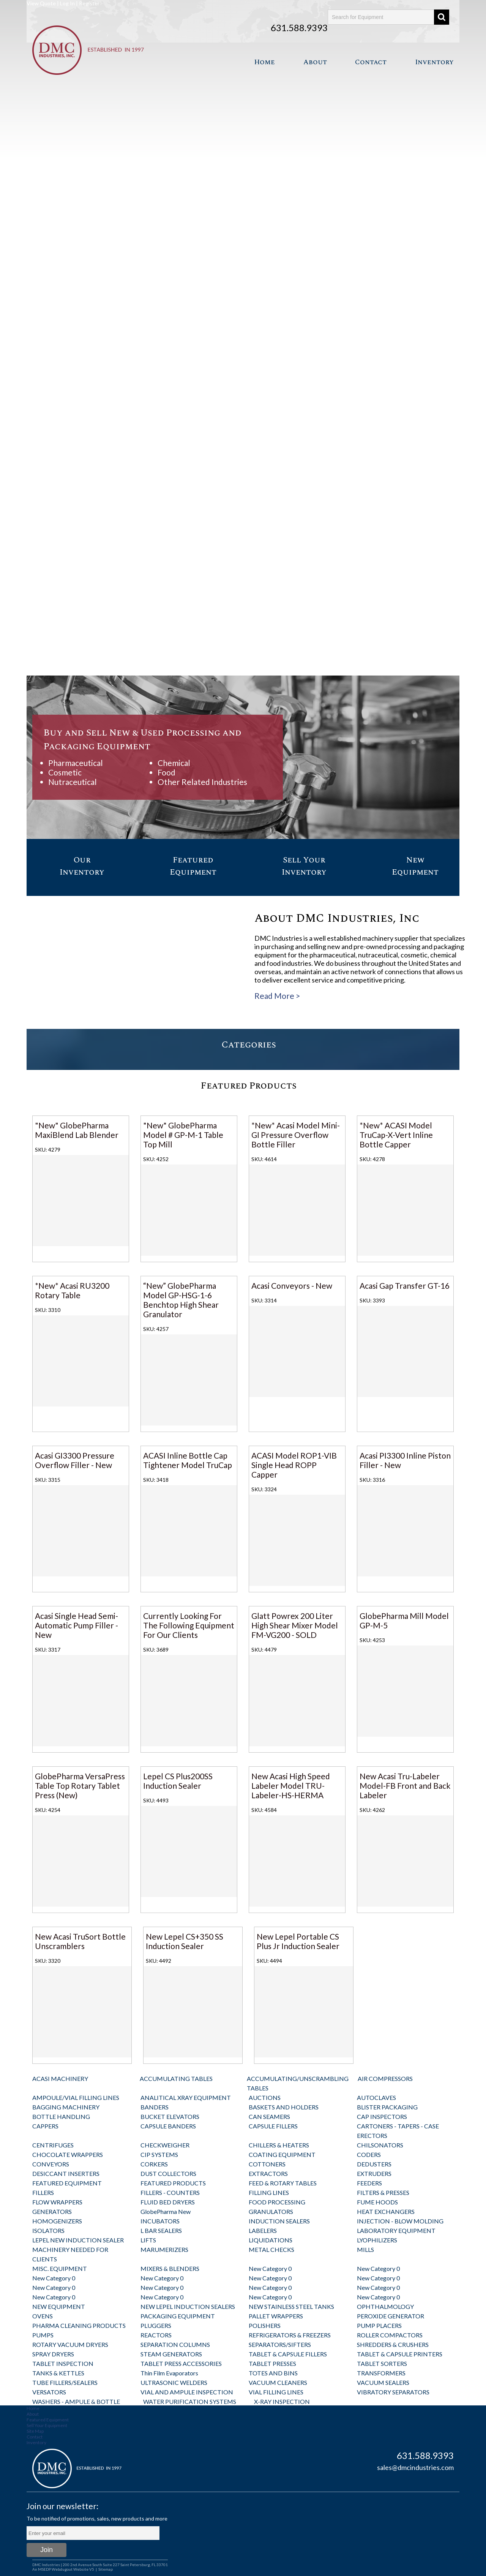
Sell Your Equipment (47, 2425)
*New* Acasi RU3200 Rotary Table (72, 1290)
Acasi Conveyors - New (291, 1285)
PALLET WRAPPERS (276, 2316)
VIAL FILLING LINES (276, 2392)
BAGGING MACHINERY (65, 2107)
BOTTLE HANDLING (61, 2116)
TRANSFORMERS (381, 2373)
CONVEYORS (50, 2164)
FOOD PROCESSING (277, 2202)
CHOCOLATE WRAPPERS (67, 2154)
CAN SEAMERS (269, 2116)
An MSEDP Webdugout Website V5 (63, 2569)
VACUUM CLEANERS (278, 2382)
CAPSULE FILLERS (273, 2126)
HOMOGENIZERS (57, 2221)
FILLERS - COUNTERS (170, 2192)
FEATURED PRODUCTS (173, 2183)
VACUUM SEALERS (383, 2382)
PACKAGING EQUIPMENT (177, 2316)
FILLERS (43, 2192)
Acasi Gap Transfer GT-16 (405, 1285)
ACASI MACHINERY (60, 2078)
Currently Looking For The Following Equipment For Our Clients (188, 1625)
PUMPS (43, 2335)
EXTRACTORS (268, 2173)
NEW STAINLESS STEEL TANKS (291, 2306)
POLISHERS (265, 2325)
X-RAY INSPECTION (282, 2401)
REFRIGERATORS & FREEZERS (290, 2335)
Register (89, 3)
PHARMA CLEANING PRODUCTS (79, 2325)
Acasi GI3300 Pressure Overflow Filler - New (74, 1460)
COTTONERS (267, 2164)
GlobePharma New (165, 2211)
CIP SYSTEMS (159, 2154)
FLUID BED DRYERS (167, 2202)
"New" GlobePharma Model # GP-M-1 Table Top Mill (183, 1134)
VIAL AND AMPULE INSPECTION (186, 2392)
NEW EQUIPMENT (58, 2306)
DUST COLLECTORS (168, 2173)
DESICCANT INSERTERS (65, 2173)
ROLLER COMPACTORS (390, 2335)
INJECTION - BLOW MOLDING (400, 2221)
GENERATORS (52, 2211)
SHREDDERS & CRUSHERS (393, 2344)
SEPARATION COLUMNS (175, 2344)
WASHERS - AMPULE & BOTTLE (76, 2401)
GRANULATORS (271, 2211)
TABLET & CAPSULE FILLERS (288, 2354)
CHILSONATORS (380, 2145)
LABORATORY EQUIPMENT (396, 2230)
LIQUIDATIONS (270, 2240)
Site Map (35, 2431)
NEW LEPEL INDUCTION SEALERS (187, 2306)
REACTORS (156, 2335)
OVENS (42, 2316)
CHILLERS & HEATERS (279, 2145)
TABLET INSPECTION (62, 2363)
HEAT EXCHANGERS (386, 2211)
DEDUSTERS (374, 2164)
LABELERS (263, 2230)
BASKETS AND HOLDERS (284, 2107)
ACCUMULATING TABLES (176, 2078)
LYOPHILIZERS (377, 2240)
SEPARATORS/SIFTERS (280, 2344)
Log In (67, 3)
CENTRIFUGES (53, 2145)
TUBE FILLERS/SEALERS (65, 2382)
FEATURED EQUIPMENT (67, 2183)
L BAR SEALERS (161, 2230)
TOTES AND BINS (273, 2373)
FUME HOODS (377, 2202)
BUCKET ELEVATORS (169, 2116)
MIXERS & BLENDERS (169, 2268)
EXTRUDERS (374, 2173)
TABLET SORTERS (382, 2363)
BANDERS (154, 2107)
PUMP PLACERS (379, 2325)
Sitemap (105, 2569)
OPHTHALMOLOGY (385, 2306)
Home (264, 62)
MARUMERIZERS (164, 2249)
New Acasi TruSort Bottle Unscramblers (80, 1941)
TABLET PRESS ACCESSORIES (181, 2363)
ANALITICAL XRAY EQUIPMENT (185, 2097)
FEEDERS (369, 2183)
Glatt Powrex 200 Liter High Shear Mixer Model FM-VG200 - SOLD (294, 1625)
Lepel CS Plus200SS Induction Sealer (178, 1780)
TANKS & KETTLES (58, 2373)
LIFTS (148, 2240)
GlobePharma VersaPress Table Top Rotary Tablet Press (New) (80, 1785)
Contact (371, 62)
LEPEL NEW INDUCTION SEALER (78, 2240)
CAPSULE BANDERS (168, 2126)
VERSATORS (49, 2392)
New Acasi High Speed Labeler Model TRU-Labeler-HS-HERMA (290, 1785)
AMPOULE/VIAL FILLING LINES (75, 2097)
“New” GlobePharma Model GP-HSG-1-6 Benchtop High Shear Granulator (181, 1300)
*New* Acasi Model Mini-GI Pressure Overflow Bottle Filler (295, 1134)
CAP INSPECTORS (382, 2116)
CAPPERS (45, 2126)
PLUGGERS (155, 2325)
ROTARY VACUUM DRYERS (70, 2344)
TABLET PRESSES (272, 2363)
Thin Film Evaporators (169, 2373)
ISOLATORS (48, 2230)
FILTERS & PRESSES (383, 2192)
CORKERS (154, 2164)
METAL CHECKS (271, 2249)
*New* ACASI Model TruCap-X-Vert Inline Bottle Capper (396, 1134)
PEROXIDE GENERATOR (390, 2316)
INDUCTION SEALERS (279, 2221)
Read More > (277, 995)
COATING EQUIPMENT (282, 2154)
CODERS (369, 2154)
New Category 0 (270, 2268)
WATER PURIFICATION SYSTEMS (189, 2401)
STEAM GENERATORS (171, 2354)
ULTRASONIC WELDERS (173, 2382)
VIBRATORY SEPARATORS (393, 2392)
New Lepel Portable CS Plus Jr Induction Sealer (298, 1941)
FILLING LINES (269, 2192)
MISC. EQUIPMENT (59, 2268)
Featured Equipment (48, 2420)
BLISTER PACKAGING (387, 2107)
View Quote (41, 3)
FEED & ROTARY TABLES (283, 2183)
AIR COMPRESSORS (385, 2078)
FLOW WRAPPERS (57, 2202)
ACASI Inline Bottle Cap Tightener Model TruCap (187, 1460)
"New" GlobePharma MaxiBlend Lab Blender (76, 1129)
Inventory (434, 62)
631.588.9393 (299, 27)
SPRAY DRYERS (53, 2354)
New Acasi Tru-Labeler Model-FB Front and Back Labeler (405, 1785)
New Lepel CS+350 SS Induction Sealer (184, 1941)
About (315, 62)
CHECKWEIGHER (164, 2145)
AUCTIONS (265, 2097)
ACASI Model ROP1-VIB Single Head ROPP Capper (294, 1465)
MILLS (365, 2249)
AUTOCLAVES (376, 2097)
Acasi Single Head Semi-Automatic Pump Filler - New (76, 1625)
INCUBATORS (160, 2221)
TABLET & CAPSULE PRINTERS (399, 2354)
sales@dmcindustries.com (415, 2467)
